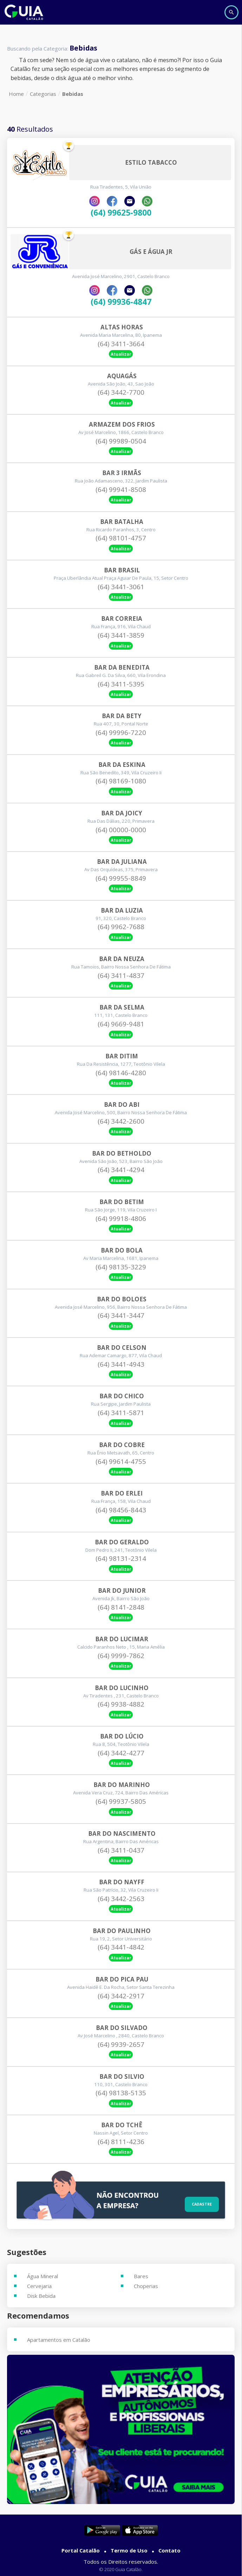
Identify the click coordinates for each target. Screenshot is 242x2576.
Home (16, 93)
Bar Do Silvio (121, 2076)
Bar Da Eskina (121, 764)
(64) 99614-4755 (121, 1461)
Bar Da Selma (121, 1007)
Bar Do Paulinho (122, 1930)
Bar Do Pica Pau (122, 1979)
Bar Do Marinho (121, 1784)
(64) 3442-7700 (121, 392)
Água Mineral (42, 2276)
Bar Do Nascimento (122, 1833)
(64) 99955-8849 (121, 878)
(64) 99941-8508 (121, 489)
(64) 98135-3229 (121, 1267)
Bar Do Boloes (121, 1299)
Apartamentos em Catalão (58, 2339)
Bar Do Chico (121, 1396)
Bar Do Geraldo (122, 1542)
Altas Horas (121, 327)
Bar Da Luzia (122, 910)
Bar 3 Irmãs (121, 473)
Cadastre (202, 2204)
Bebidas (72, 93)
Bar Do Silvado (122, 2027)
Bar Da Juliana (122, 861)
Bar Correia (121, 618)
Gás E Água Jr (151, 251)
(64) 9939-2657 (121, 2044)
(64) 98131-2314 (121, 1558)
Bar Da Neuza (121, 958)
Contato (169, 2550)
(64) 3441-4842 (121, 1947)
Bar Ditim (121, 1056)
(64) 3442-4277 (121, 1753)
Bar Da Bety (122, 715)
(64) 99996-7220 (121, 732)
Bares (141, 2276)
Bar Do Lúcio (122, 1736)
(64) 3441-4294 (121, 1170)
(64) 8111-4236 (121, 2141)
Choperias (146, 2285)
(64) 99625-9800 (121, 213)
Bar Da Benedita (122, 667)
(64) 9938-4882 (121, 1704)
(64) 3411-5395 (121, 684)
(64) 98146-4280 (121, 1073)
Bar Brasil (122, 570)
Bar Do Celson (121, 1347)
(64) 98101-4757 (121, 538)
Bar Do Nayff (121, 1882)
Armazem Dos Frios (122, 424)
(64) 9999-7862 (121, 1656)
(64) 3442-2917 (121, 1996)
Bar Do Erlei (122, 1493)
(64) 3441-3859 (121, 635)
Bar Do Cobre (122, 1444)
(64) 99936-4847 (121, 302)
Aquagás (122, 376)
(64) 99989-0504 (121, 441)
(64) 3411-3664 (121, 344)
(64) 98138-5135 (121, 2093)
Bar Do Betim (121, 1201)
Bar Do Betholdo (121, 1153)
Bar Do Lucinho (122, 1687)
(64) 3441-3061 (121, 587)
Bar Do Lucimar (121, 1639)
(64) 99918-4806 (121, 1218)
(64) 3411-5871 (121, 1413)
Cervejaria (39, 2285)
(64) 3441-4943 (121, 1364)
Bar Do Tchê (121, 2125)
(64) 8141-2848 (121, 1607)
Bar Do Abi (121, 1104)
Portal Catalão (80, 2550)
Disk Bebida (41, 2295)
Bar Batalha (121, 521)
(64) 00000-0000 (121, 830)
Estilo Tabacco (151, 162)
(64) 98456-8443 (121, 1510)
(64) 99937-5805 (121, 1801)
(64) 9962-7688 (121, 927)
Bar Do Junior (122, 1590)
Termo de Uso (129, 2550)
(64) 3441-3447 (121, 1315)
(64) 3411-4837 (121, 975)
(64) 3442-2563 (121, 1899)
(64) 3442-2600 (121, 1121)
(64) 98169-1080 (121, 781)
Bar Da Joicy (121, 813)
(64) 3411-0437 (121, 1850)
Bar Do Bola (122, 1250)
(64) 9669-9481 (121, 1024)
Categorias (43, 93)
